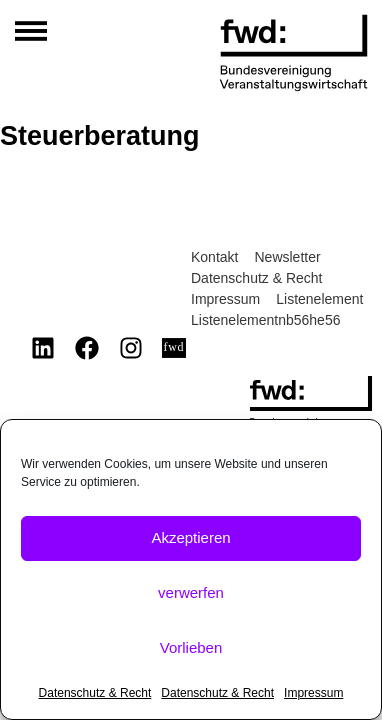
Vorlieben (191, 647)
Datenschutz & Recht (95, 693)
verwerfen (191, 592)
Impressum (313, 693)
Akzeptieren (190, 537)
